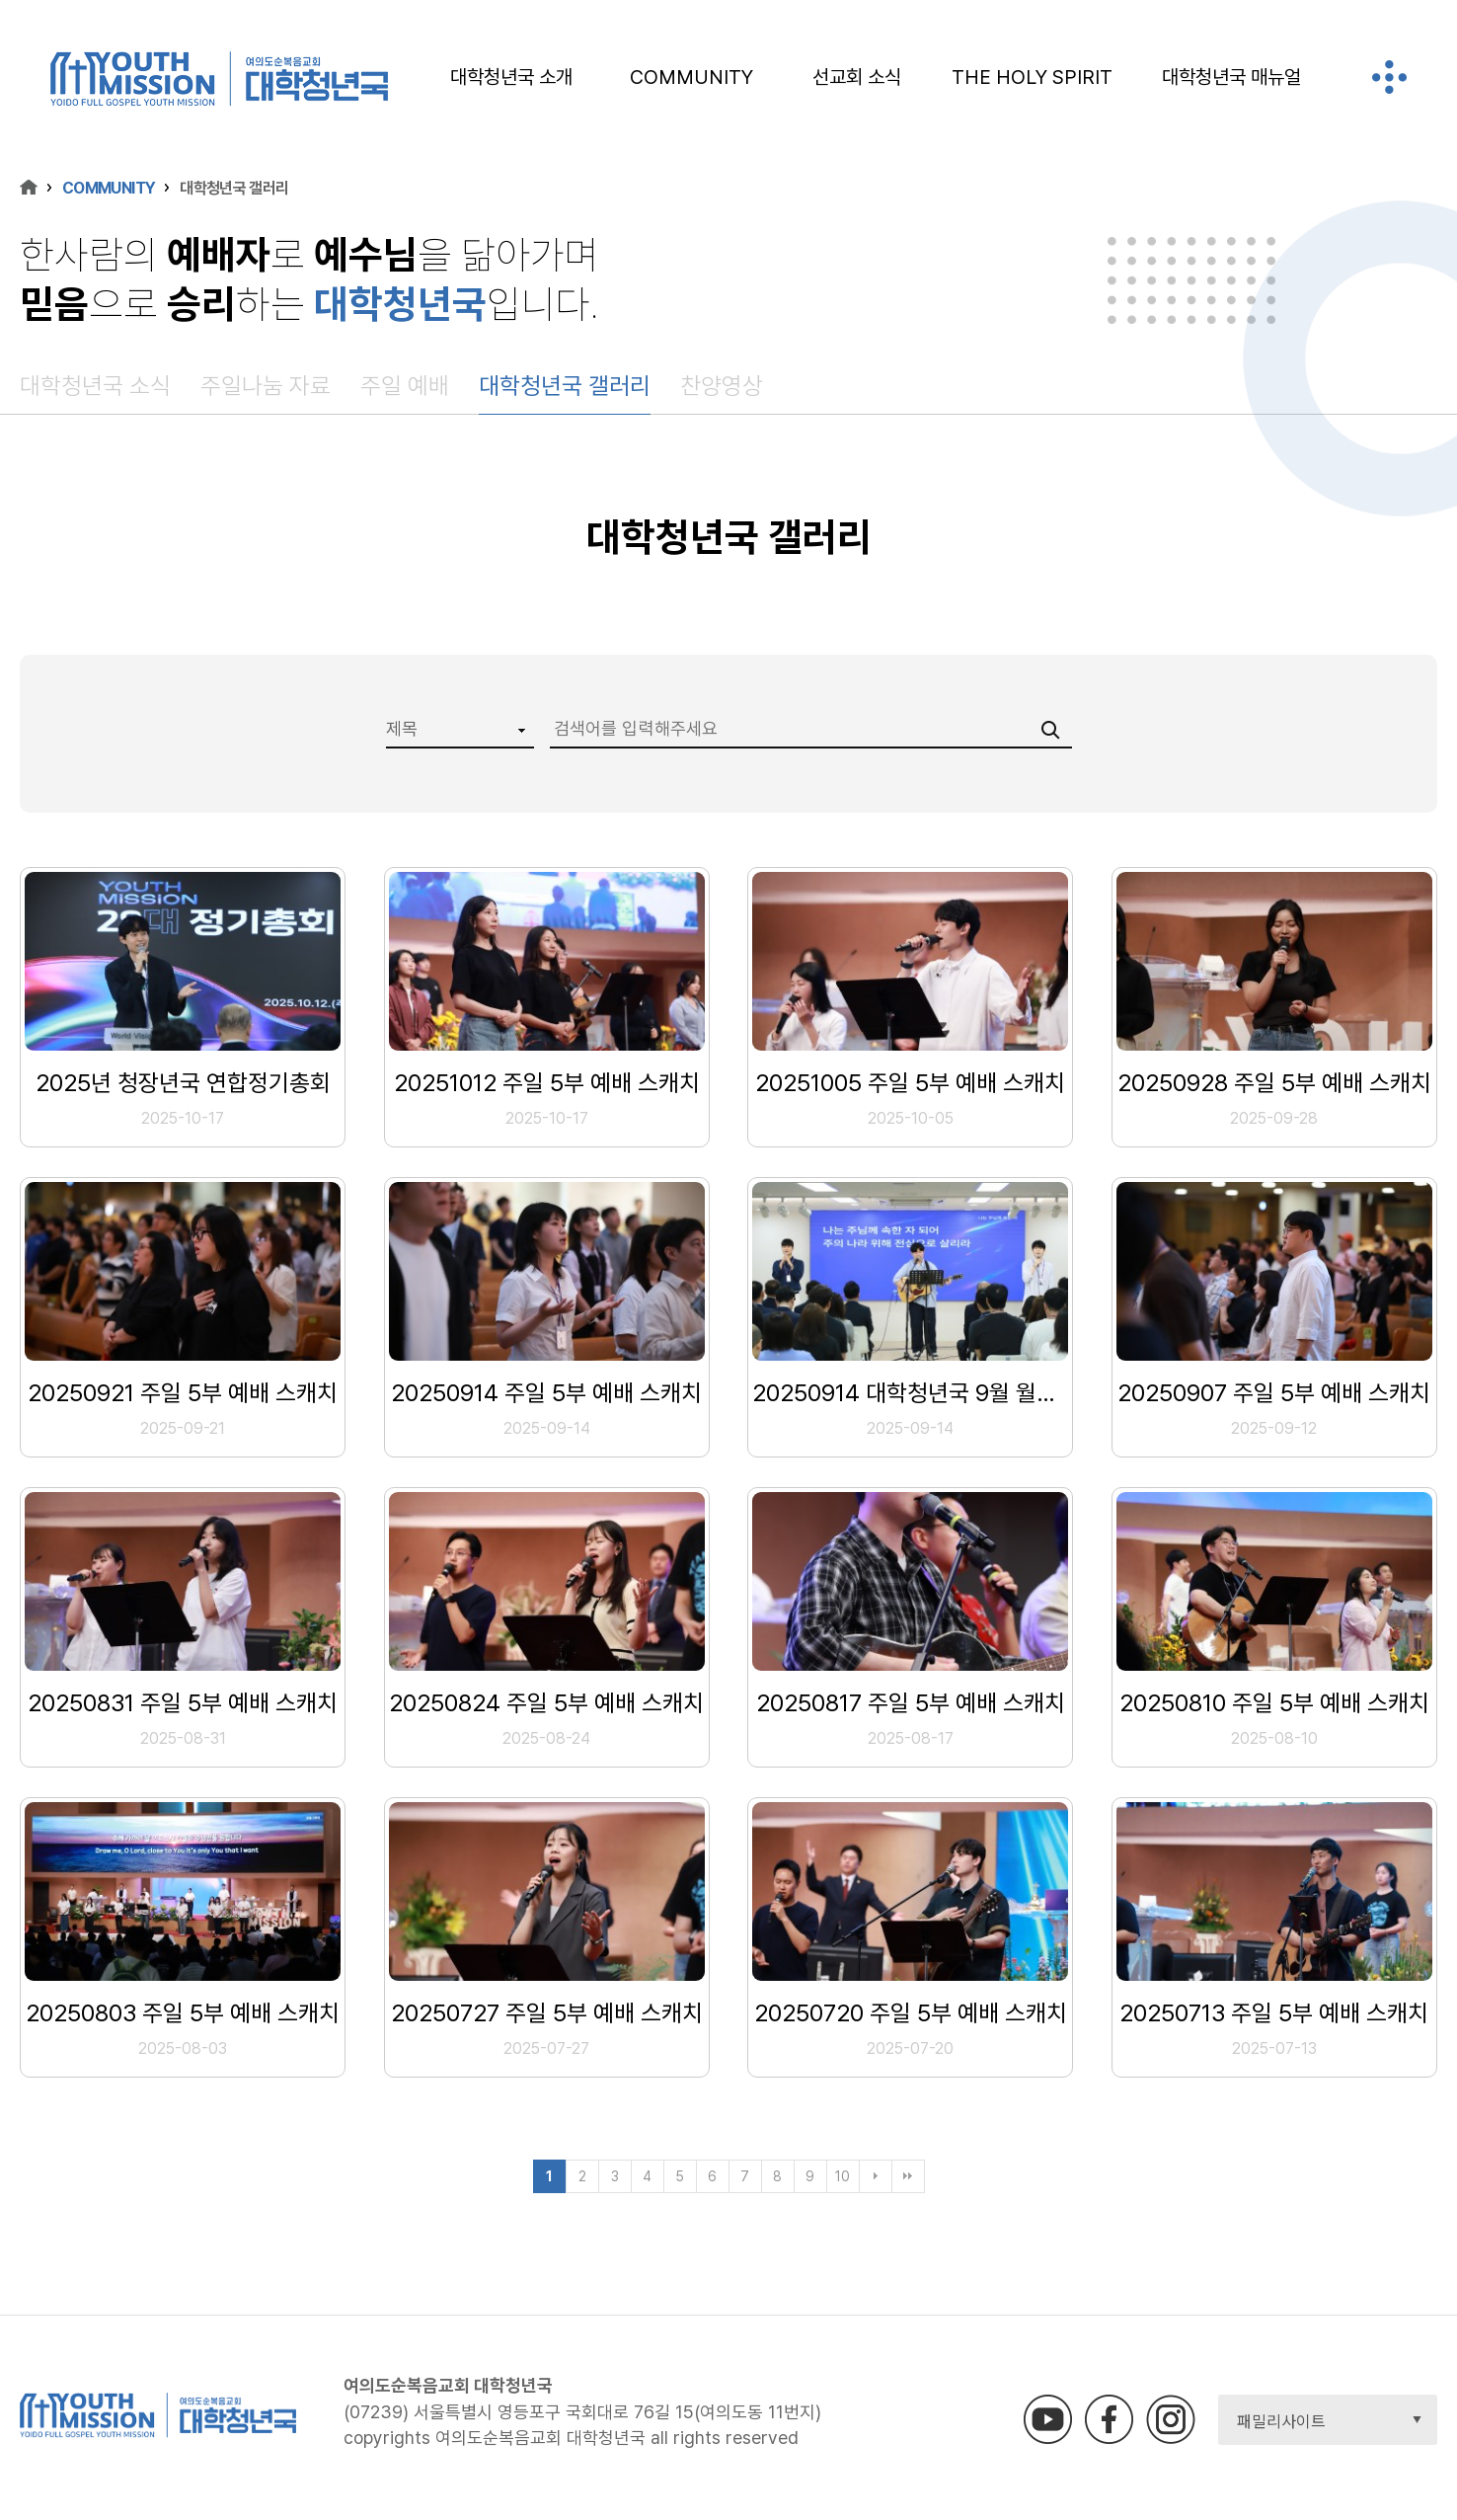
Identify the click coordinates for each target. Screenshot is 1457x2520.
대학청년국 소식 (95, 385)
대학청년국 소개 (511, 77)
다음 (875, 2176)
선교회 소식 (856, 77)
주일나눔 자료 (265, 385)
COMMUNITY (691, 77)
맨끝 (908, 2176)
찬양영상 (721, 385)
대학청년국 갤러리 (565, 385)
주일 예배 (404, 385)
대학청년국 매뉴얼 (1231, 77)
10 (842, 2176)
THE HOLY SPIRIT (1032, 77)
